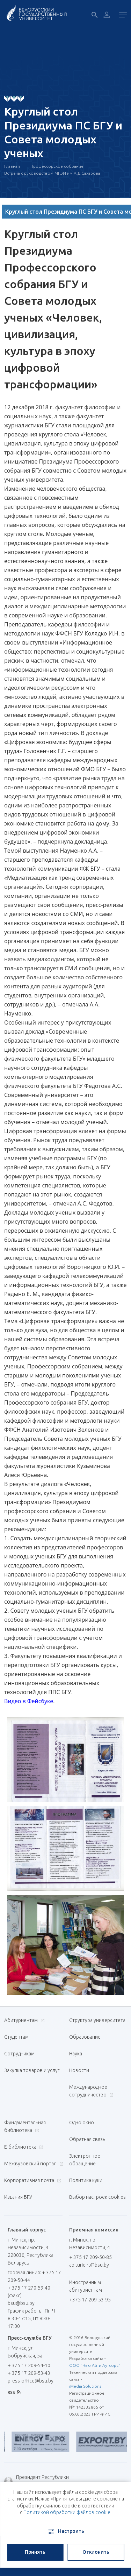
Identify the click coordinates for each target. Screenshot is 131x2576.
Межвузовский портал (33, 2163)
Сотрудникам (19, 2053)
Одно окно (81, 2122)
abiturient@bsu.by (89, 2265)
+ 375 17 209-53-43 (29, 2373)
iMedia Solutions (85, 2386)
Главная (12, 166)
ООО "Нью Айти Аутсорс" (94, 2365)
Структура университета (97, 2020)
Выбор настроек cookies (97, 2197)
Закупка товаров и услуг (31, 2070)
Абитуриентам (23, 2020)
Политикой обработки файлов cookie (66, 2512)
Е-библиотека (23, 2147)
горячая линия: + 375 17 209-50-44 (34, 2276)
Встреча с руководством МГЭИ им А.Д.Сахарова (52, 173)
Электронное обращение (84, 2159)
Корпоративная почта (31, 2180)
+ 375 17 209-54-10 (29, 2365)
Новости (79, 2070)
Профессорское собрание (56, 166)
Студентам (16, 2037)
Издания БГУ (18, 2197)
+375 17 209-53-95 (90, 2299)
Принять (35, 2552)
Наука (75, 2053)
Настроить (65, 2531)
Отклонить (95, 2552)
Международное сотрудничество (91, 2090)
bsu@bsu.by (21, 2303)
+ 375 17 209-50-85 (90, 2257)
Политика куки (85, 2180)
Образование (85, 2037)
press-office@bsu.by (30, 2381)
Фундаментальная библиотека (25, 2126)
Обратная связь (87, 2139)
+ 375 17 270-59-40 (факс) (29, 2291)
